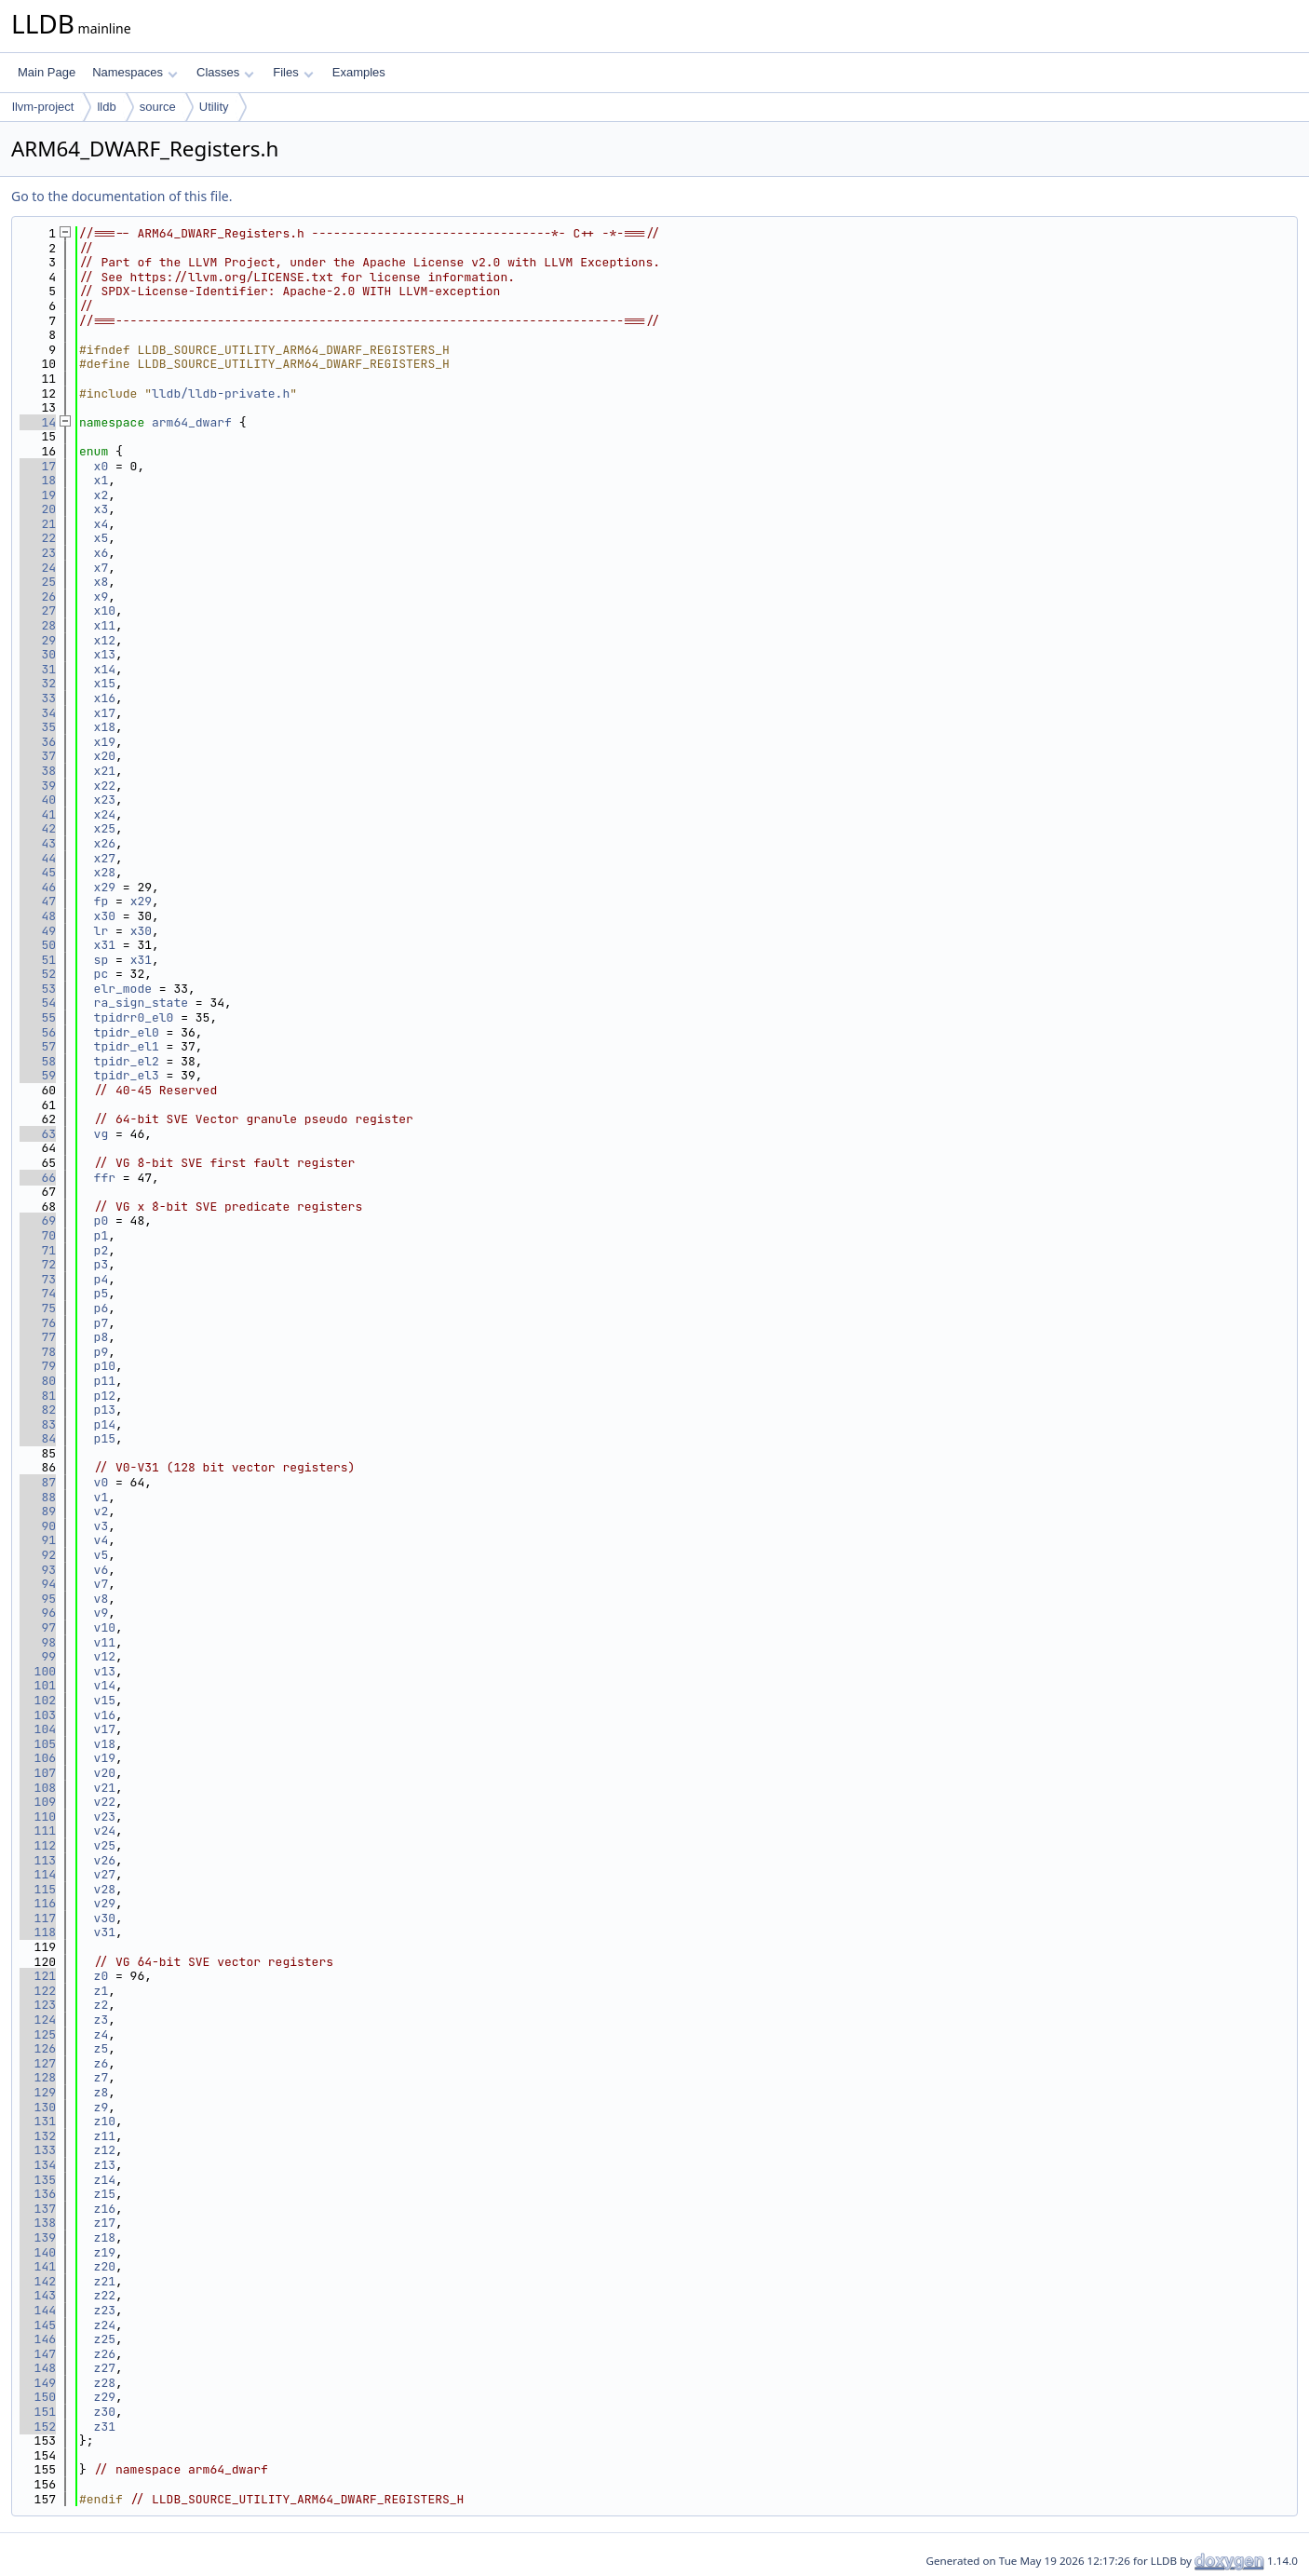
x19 (104, 742)
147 (38, 2354)
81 (38, 1395)
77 (38, 1337)
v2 (101, 1511)
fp (101, 901)
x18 (104, 727)
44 (38, 858)
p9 (101, 1352)
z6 (101, 2063)
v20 (104, 1773)
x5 (101, 538)
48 (38, 916)
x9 (101, 596)
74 (38, 1293)
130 (38, 2107)
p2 (101, 1250)
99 (38, 1656)
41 (38, 814)
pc (101, 974)
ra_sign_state (141, 1002)
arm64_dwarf (192, 422)
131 (38, 2121)
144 (38, 2310)
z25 (104, 2339)
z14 (104, 2180)
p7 (101, 1323)
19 (38, 495)
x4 (101, 524)
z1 (101, 1991)
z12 (104, 2150)
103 (38, 1715)
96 (38, 1612)
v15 (104, 1700)
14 (38, 422)
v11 (104, 1642)
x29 (104, 887)
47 (38, 901)
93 (38, 1570)
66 (38, 1178)
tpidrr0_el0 (134, 1017)
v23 (104, 1816)
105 (38, 1744)
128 (38, 2077)
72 (38, 1264)
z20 (104, 2266)
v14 (104, 1685)
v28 (104, 1889)
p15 (104, 1438)
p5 (101, 1293)
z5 (101, 2048)
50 (38, 945)
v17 (104, 1729)
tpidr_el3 (126, 1075)
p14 (104, 1424)
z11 (104, 2136)
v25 (104, 1845)
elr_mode (123, 989)
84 (38, 1438)
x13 (104, 654)
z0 (101, 1976)
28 (38, 625)
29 (38, 640)
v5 (101, 1555)
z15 (104, 2194)
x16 (104, 698)
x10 (104, 610)
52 (38, 974)
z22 (104, 2295)
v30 (104, 1918)
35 (38, 727)
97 (38, 1627)
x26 (104, 843)
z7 (101, 2077)
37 (38, 756)
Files (293, 72)
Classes (225, 72)
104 (38, 1729)
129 (38, 2092)
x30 (104, 916)
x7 (101, 568)
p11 (104, 1381)
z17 (104, 2222)
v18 (104, 1744)
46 (38, 887)
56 (38, 1032)
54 (38, 1002)
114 (38, 1874)
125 (38, 2034)
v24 (104, 1830)
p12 (104, 1395)
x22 (104, 785)
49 (38, 931)
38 (38, 771)
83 (38, 1424)
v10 (104, 1627)
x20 (104, 756)
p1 (101, 1235)
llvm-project (43, 107)
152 (38, 2426)
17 (38, 466)
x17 (104, 713)
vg (101, 1134)
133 (38, 2150)
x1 (101, 480)
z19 (104, 2252)
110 (38, 1816)
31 (38, 669)
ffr (104, 1178)
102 (38, 1700)
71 (38, 1250)
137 (38, 2209)
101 (38, 1685)
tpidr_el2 (126, 1061)
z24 (104, 2325)
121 (38, 1976)
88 (38, 1497)
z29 (104, 2397)
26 (38, 596)
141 (38, 2266)
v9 (101, 1612)
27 (38, 610)
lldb (106, 107)
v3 (101, 1526)
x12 (104, 640)
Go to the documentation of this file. (121, 196)
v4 (101, 1540)
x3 (101, 509)
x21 (104, 771)
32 (38, 683)
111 (38, 1830)
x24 (104, 814)
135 (38, 2180)
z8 (101, 2092)
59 (38, 1075)
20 (38, 509)
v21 (104, 1788)
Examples (358, 72)
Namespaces (134, 72)
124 (38, 2019)
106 (38, 1758)
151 (38, 2412)
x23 (104, 799)
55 (38, 1017)
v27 (104, 1874)
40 (38, 799)
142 (38, 2281)
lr (101, 931)
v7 (101, 1584)
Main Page (46, 72)
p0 (101, 1220)
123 (38, 2005)
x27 (104, 858)
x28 (104, 872)
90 (38, 1526)
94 (38, 1584)
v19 (104, 1758)
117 (38, 1918)
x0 (101, 466)
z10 (104, 2121)
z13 (104, 2165)
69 (38, 1220)
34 (38, 713)
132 (38, 2136)
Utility (214, 107)
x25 (104, 828)
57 (38, 1046)
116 (38, 1903)
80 (38, 1381)
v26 (104, 1860)
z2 (101, 2005)
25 (38, 582)
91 (38, 1540)
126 (38, 2048)
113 (38, 1860)
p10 (104, 1366)
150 (38, 2397)
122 (38, 1991)
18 (38, 480)
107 (38, 1773)
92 (38, 1555)
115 (38, 1889)
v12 (104, 1656)
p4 (101, 1279)
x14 (104, 669)
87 (38, 1482)
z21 (104, 2281)
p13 (104, 1409)
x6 (101, 553)
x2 (101, 495)
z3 (101, 2019)
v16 (104, 1715)
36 (38, 742)
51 (38, 960)
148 (38, 2368)
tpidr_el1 (126, 1046)
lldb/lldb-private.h (221, 393)
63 (38, 1134)
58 (38, 1061)
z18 (104, 2237)
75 (38, 1308)
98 (38, 1642)
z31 (104, 2426)
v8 (101, 1599)
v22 (104, 1802)
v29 (104, 1903)
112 (38, 1845)
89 (38, 1511)
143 (38, 2295)
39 (38, 785)
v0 (101, 1482)
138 (38, 2222)
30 (38, 654)
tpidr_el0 (126, 1032)
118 (38, 1932)
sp (101, 960)
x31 (104, 945)
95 (38, 1599)
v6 (101, 1570)
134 (38, 2165)
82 (38, 1409)
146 (38, 2339)
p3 (101, 1264)
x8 (101, 582)
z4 (101, 2034)
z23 (104, 2310)
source (158, 107)
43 (38, 843)
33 (38, 698)
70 (38, 1235)
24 (38, 568)
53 (38, 989)
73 (38, 1279)
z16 (104, 2209)
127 (38, 2063)
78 (38, 1352)
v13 (104, 1671)
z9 (101, 2107)
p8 (101, 1337)
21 (38, 524)
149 (38, 2383)
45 (38, 872)
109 (38, 1802)
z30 (104, 2412)
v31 (104, 1932)
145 (38, 2325)
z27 (104, 2368)
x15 (104, 683)
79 (38, 1366)
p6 (101, 1308)
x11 (104, 625)
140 (38, 2252)
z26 (104, 2354)
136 (38, 2194)
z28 (104, 2383)
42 (38, 828)
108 (38, 1788)
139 (38, 2237)
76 (38, 1323)
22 (38, 538)
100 (38, 1671)
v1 (101, 1497)
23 (38, 553)
